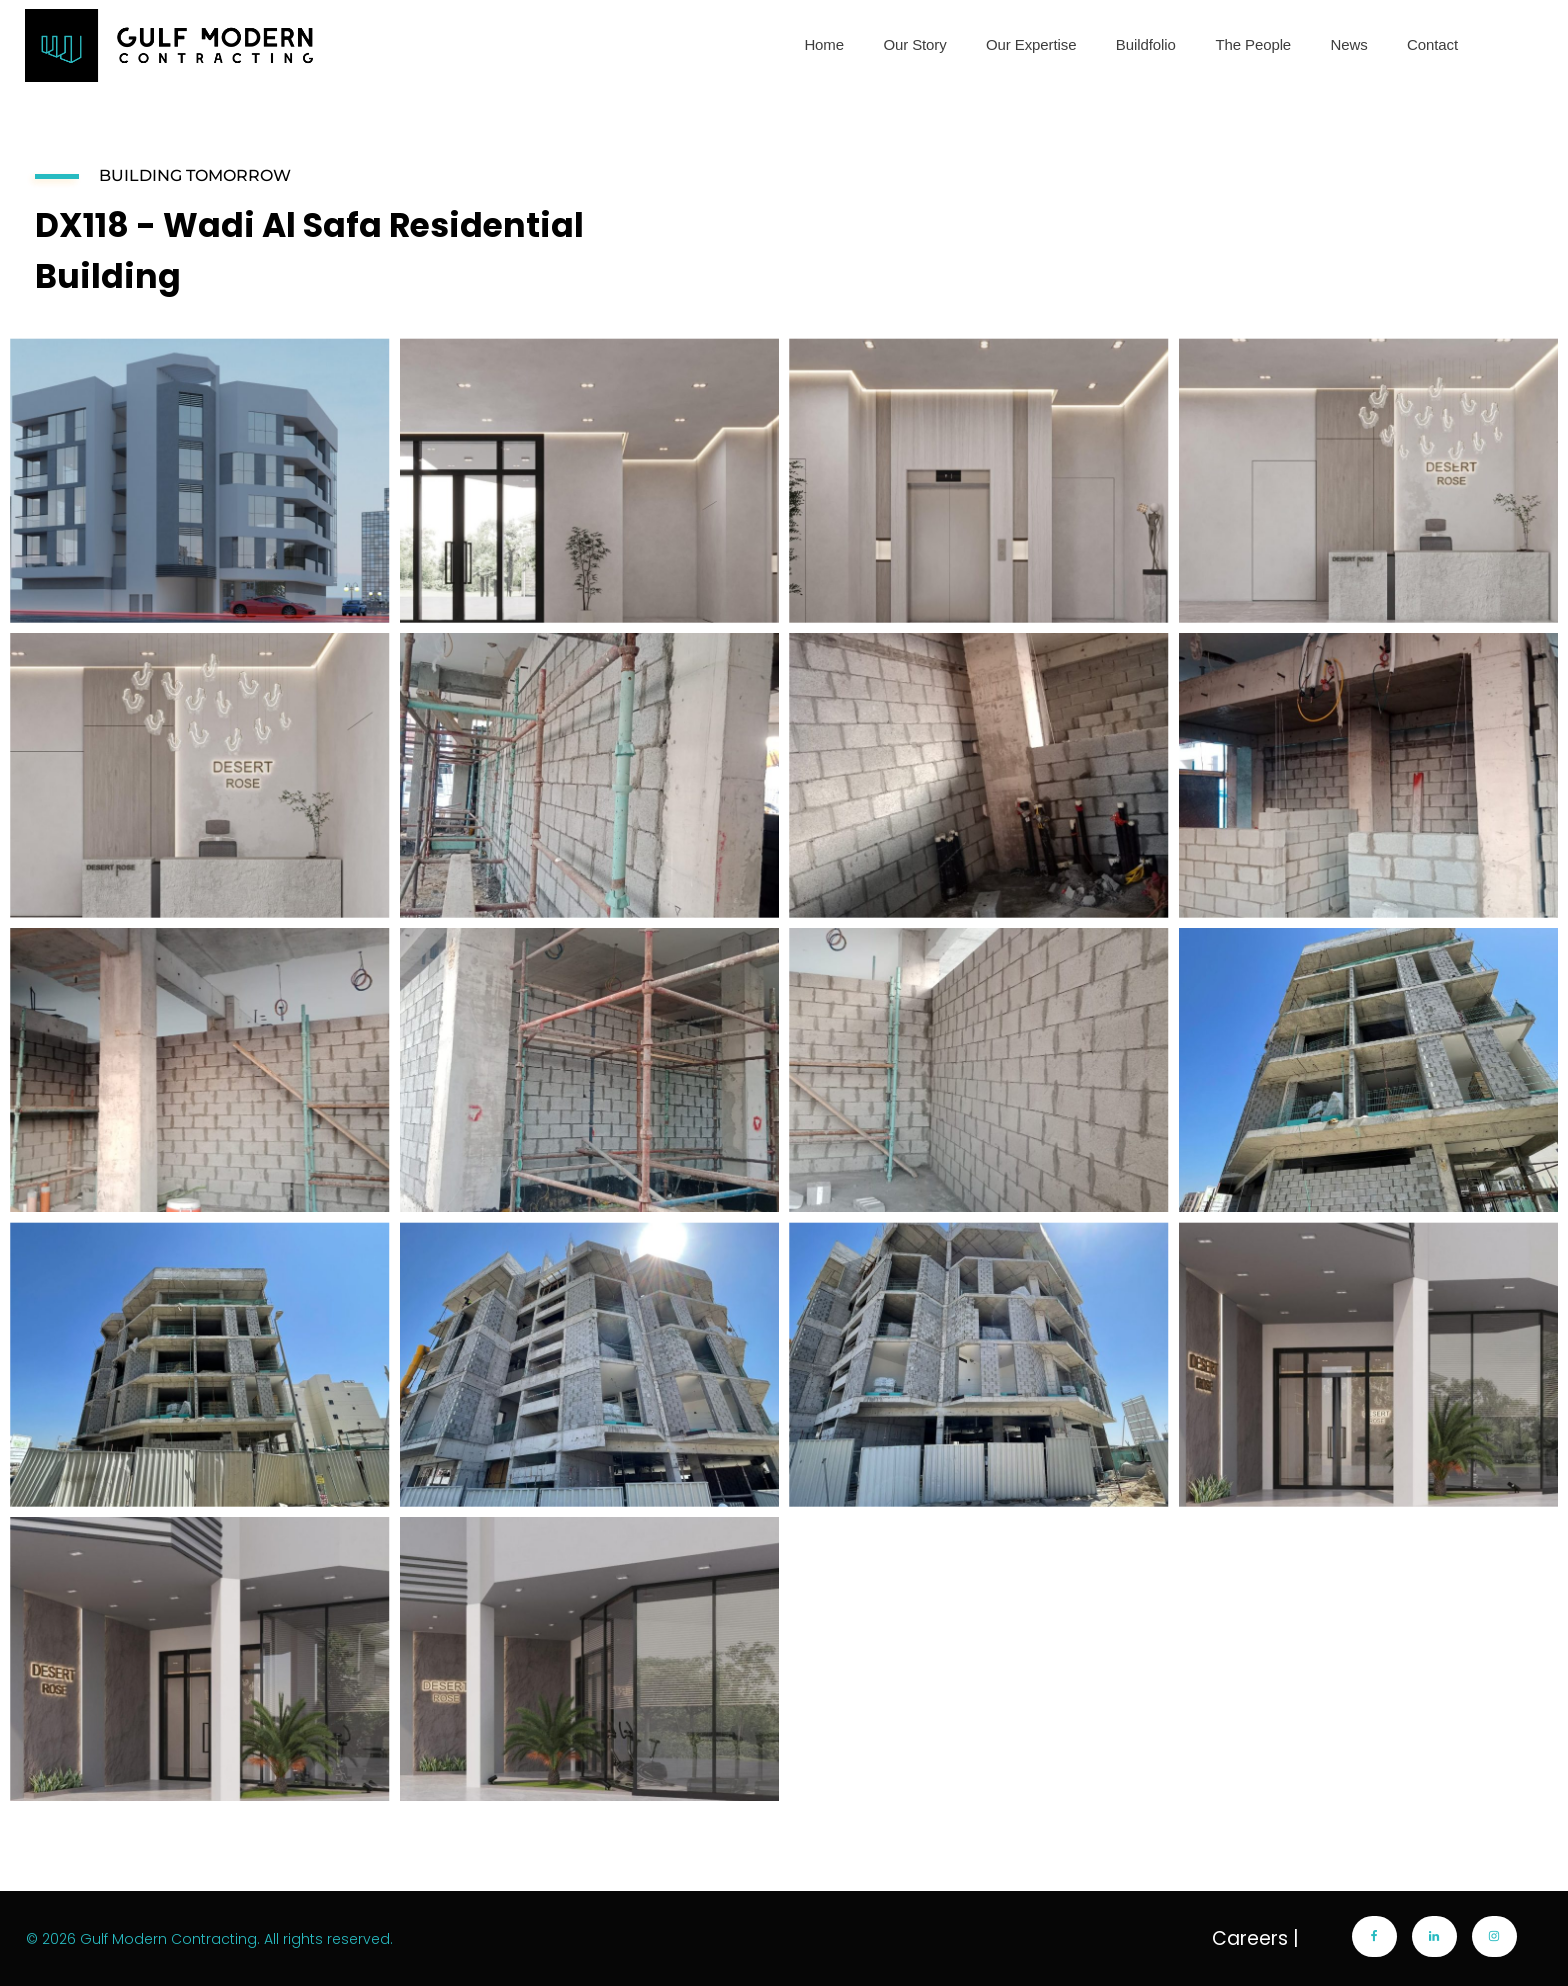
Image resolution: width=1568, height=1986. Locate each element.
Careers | (1255, 1938)
